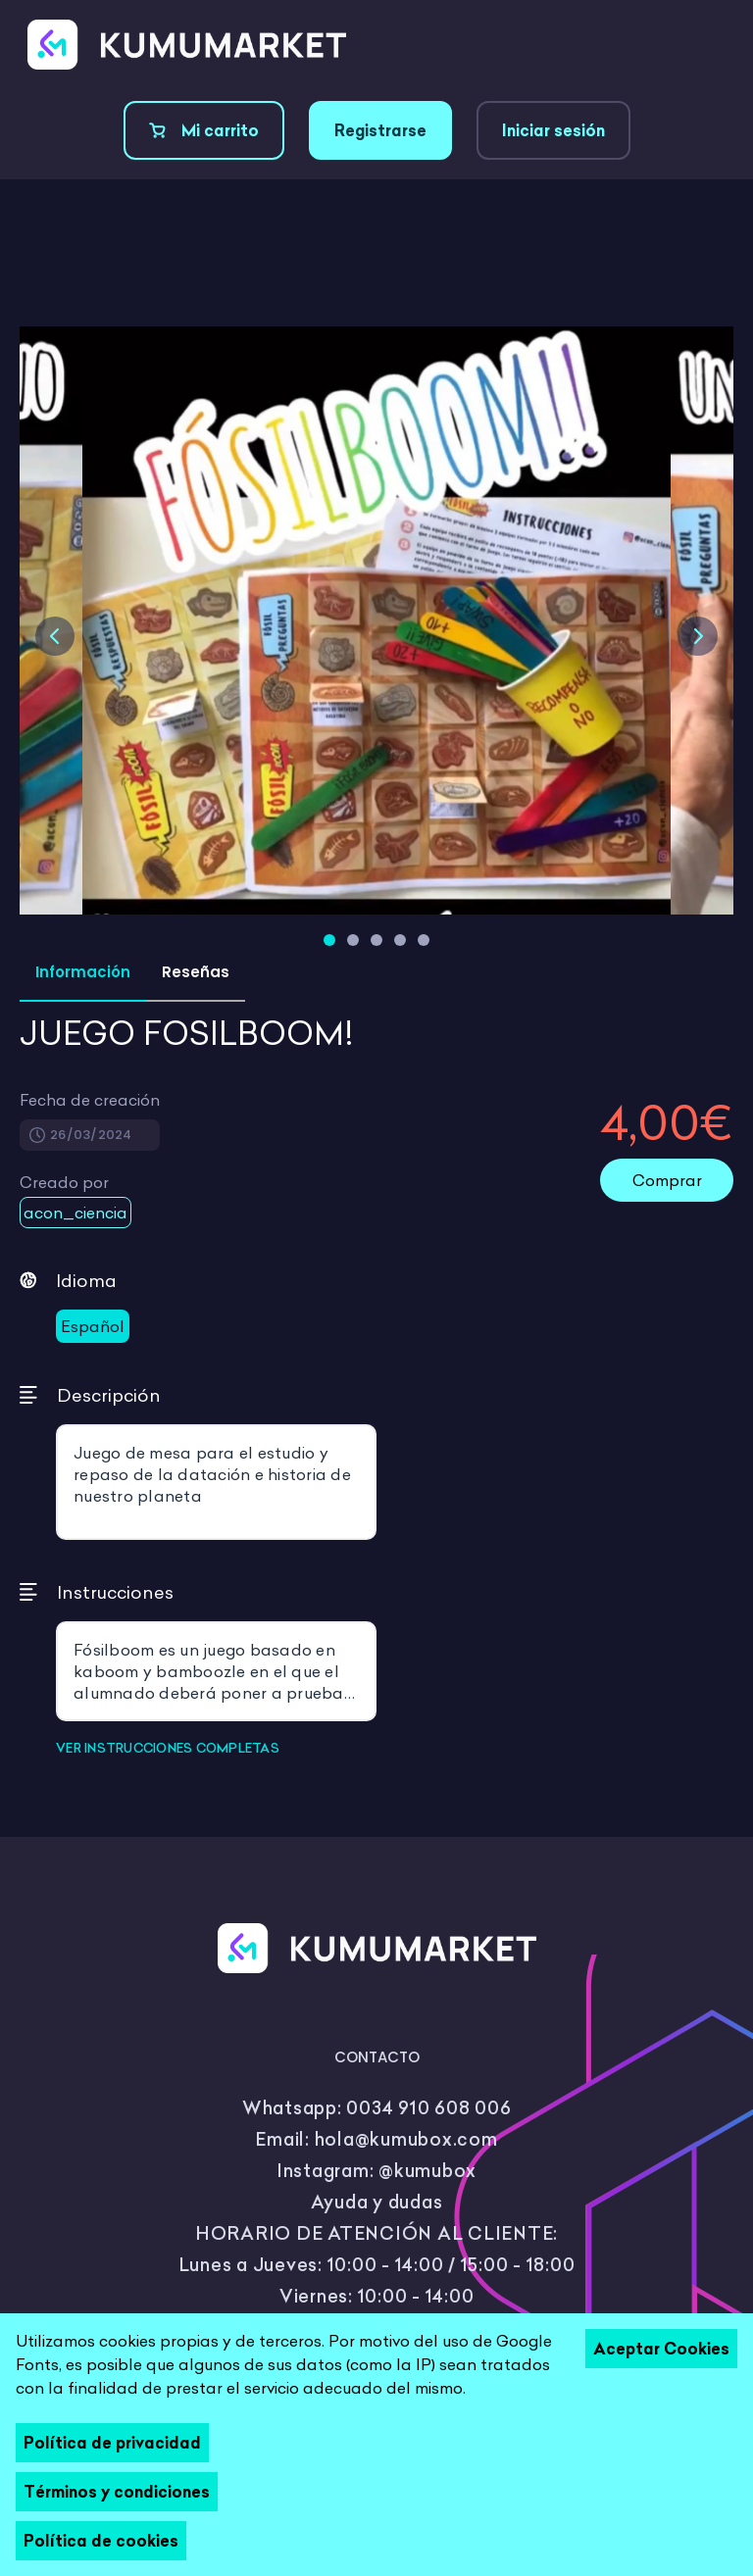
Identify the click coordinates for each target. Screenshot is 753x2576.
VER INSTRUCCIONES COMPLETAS (167, 1748)
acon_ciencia (75, 1212)
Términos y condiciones (117, 2492)
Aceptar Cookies (661, 2348)
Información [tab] (82, 972)
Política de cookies (101, 2541)
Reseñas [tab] (195, 972)
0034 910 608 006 (428, 2108)
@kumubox (427, 2170)
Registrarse (380, 130)
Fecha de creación (90, 1100)
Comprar (667, 1180)
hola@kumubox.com (406, 2139)
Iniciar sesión (553, 130)
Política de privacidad (112, 2442)
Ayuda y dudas (377, 2202)
